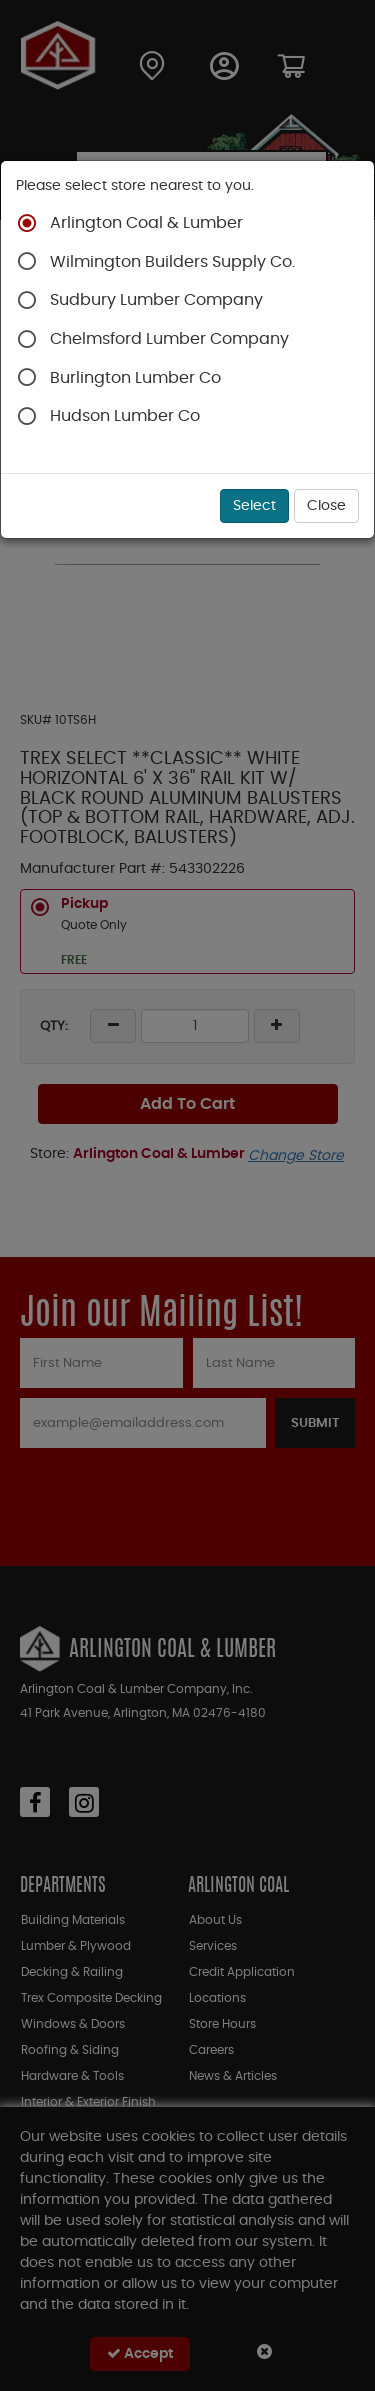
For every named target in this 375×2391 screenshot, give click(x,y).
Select (254, 506)
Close (326, 506)
